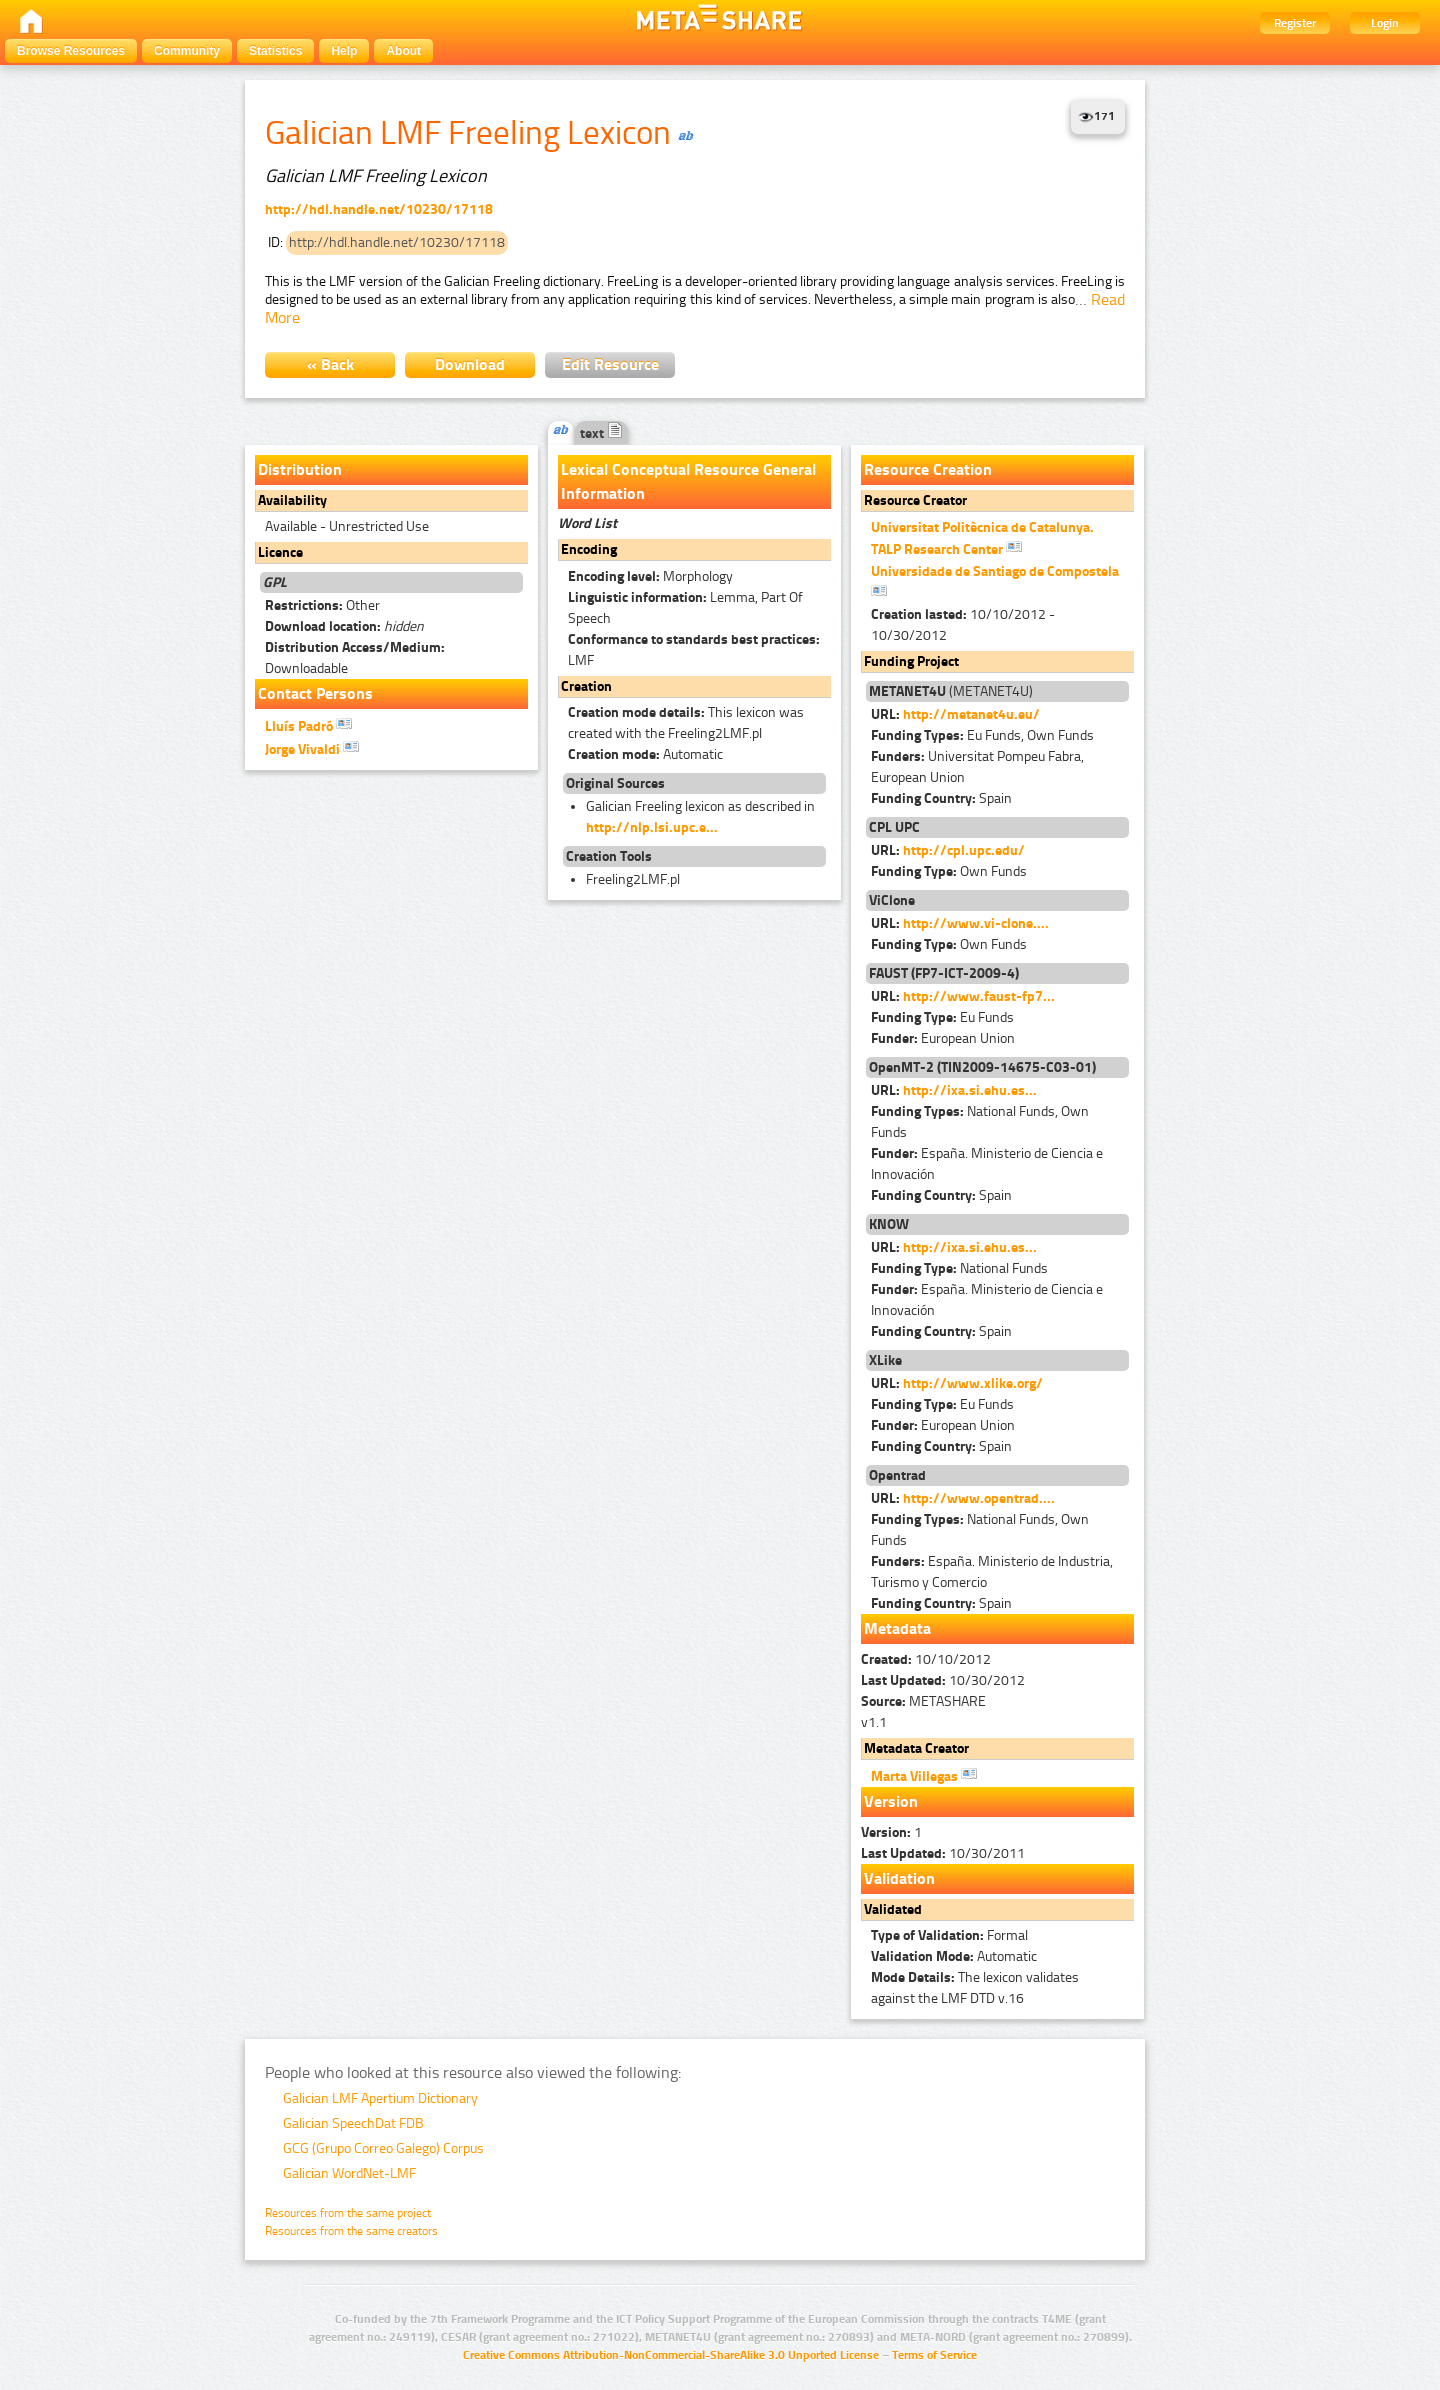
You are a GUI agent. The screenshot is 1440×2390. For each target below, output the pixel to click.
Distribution (300, 469)
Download (470, 364)
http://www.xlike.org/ (973, 1383)
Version (891, 1801)
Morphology (650, 576)
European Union (943, 1038)
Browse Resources (71, 51)
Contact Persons (315, 693)
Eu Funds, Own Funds (982, 735)
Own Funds (949, 871)
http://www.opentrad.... (979, 1498)
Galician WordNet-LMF (349, 2173)
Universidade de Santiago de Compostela (995, 580)
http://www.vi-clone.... (976, 923)
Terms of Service (934, 2355)
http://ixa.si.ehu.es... (970, 1090)
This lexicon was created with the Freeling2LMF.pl (686, 723)
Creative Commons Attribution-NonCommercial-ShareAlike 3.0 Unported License (671, 2355)
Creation (586, 686)
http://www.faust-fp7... (979, 996)
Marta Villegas (924, 1775)
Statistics (275, 51)
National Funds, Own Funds (980, 1122)
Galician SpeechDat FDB (353, 2123)
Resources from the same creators (351, 2231)
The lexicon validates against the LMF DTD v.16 (975, 1988)
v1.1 (874, 1722)
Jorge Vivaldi (312, 748)
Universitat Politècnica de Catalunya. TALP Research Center (982, 538)
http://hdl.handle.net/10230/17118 (379, 209)
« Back (330, 364)
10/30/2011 (943, 1853)
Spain (941, 798)
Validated (893, 1909)
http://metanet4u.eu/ (971, 714)
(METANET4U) (951, 691)
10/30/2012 (943, 1680)
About (403, 51)
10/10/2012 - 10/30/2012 (963, 625)
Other (322, 605)
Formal (949, 1935)
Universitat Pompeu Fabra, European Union (977, 767)
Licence (280, 552)
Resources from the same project (348, 2213)
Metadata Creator (916, 1748)
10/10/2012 (926, 1659)
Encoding (589, 549)
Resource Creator (915, 500)
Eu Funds (942, 1017)
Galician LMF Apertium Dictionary (380, 2098)
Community (187, 51)
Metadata (897, 1628)
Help (344, 51)
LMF (694, 650)
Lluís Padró (308, 725)
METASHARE (923, 1701)
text (601, 433)
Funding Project (911, 661)
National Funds (959, 1268)
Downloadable (355, 658)
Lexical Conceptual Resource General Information (688, 481)
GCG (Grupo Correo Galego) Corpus (383, 2148)
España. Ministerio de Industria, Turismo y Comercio (992, 1572)
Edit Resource (610, 364)
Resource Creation (928, 469)
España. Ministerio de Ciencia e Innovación (987, 1164)
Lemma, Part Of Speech (685, 608)
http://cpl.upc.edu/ (964, 850)
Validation (899, 1878)
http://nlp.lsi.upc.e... (652, 827)
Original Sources (615, 783)
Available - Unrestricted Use (347, 526)
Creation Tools (609, 856)
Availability (292, 500)
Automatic (645, 754)
